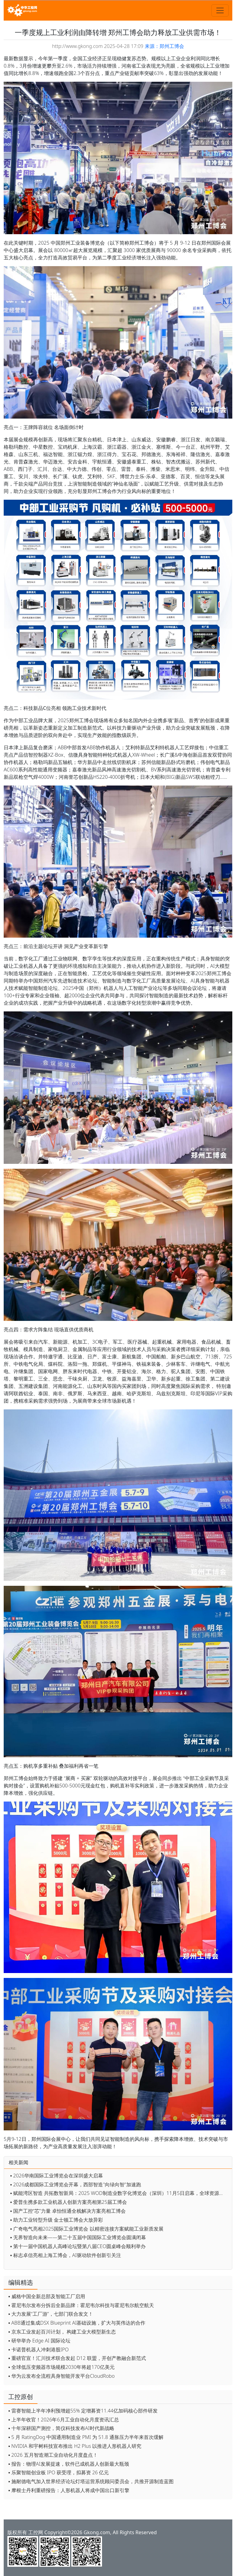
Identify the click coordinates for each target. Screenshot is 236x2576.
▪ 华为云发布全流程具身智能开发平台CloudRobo (61, 2376)
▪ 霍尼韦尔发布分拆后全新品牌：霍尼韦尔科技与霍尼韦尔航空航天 (81, 2305)
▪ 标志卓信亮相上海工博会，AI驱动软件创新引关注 (65, 2255)
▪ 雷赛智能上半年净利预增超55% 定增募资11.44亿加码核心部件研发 (83, 2410)
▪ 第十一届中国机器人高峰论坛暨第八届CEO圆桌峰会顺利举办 (78, 2246)
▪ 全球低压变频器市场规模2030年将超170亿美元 (61, 2367)
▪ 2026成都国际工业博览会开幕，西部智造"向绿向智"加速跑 (75, 2184)
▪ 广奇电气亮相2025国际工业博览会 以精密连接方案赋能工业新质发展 (86, 2228)
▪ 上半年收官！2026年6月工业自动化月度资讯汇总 (63, 2419)
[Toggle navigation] (220, 10)
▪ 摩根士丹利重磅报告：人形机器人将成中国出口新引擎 (68, 2490)
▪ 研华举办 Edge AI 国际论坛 (39, 2340)
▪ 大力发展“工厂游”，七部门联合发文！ (50, 2313)
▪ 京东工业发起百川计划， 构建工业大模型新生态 (62, 2331)
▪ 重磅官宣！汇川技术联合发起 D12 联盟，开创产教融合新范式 (77, 2358)
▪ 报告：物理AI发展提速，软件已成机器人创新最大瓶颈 (68, 2463)
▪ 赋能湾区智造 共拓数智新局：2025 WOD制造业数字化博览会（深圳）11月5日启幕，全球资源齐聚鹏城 (119, 2193)
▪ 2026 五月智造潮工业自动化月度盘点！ (53, 2455)
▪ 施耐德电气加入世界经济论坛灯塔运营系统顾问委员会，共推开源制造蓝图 (91, 2481)
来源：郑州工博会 (164, 46)
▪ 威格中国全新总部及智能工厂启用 (46, 2296)
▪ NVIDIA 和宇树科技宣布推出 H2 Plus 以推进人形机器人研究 (74, 2446)
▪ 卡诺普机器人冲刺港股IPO (38, 2349)
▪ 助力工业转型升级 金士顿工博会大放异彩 (56, 2219)
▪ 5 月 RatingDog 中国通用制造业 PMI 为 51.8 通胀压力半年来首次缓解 (85, 2437)
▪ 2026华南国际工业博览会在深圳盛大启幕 (56, 2175)
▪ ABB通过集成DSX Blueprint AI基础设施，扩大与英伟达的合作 (76, 2322)
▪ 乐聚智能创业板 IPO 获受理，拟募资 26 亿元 (58, 2472)
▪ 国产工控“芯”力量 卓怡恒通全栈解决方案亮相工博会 (68, 2211)
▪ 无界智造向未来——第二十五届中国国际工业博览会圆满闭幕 (78, 2237)
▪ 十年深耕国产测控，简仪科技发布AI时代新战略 (61, 2428)
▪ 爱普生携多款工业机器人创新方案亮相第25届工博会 (68, 2202)
